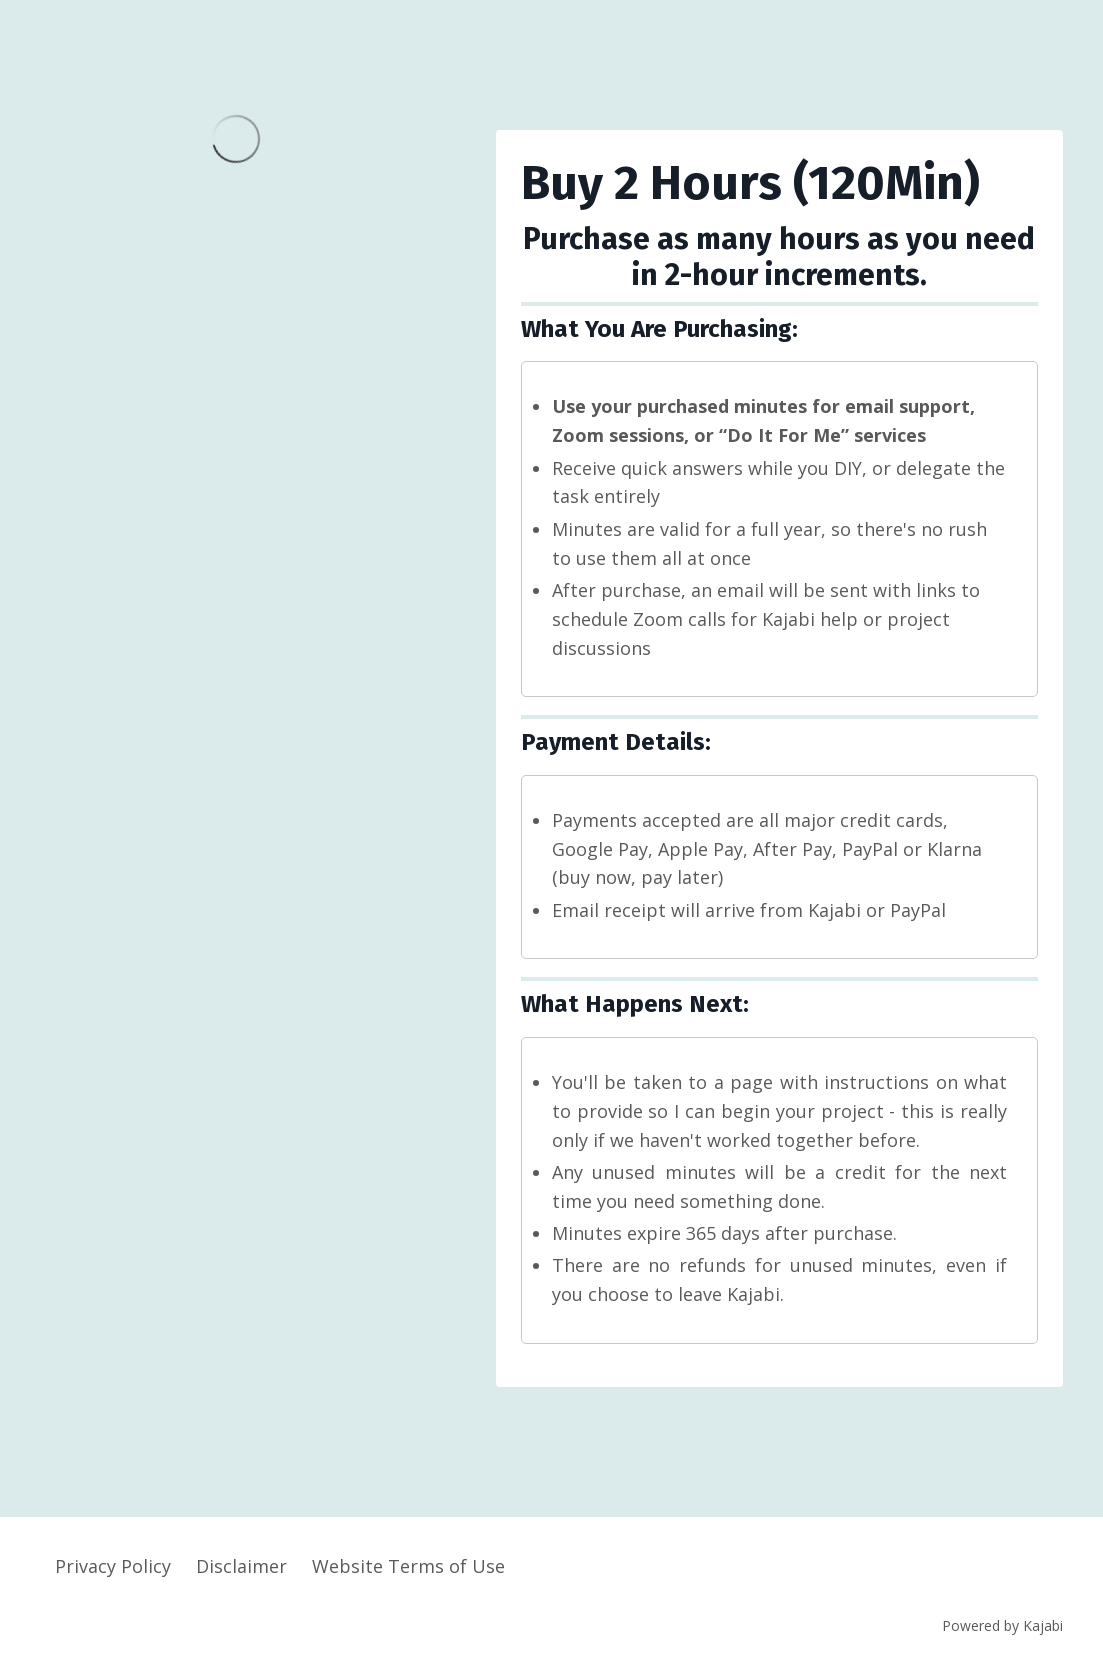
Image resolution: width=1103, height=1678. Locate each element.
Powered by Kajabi (1002, 1625)
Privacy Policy (113, 1566)
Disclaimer (241, 1566)
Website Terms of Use (408, 1566)
